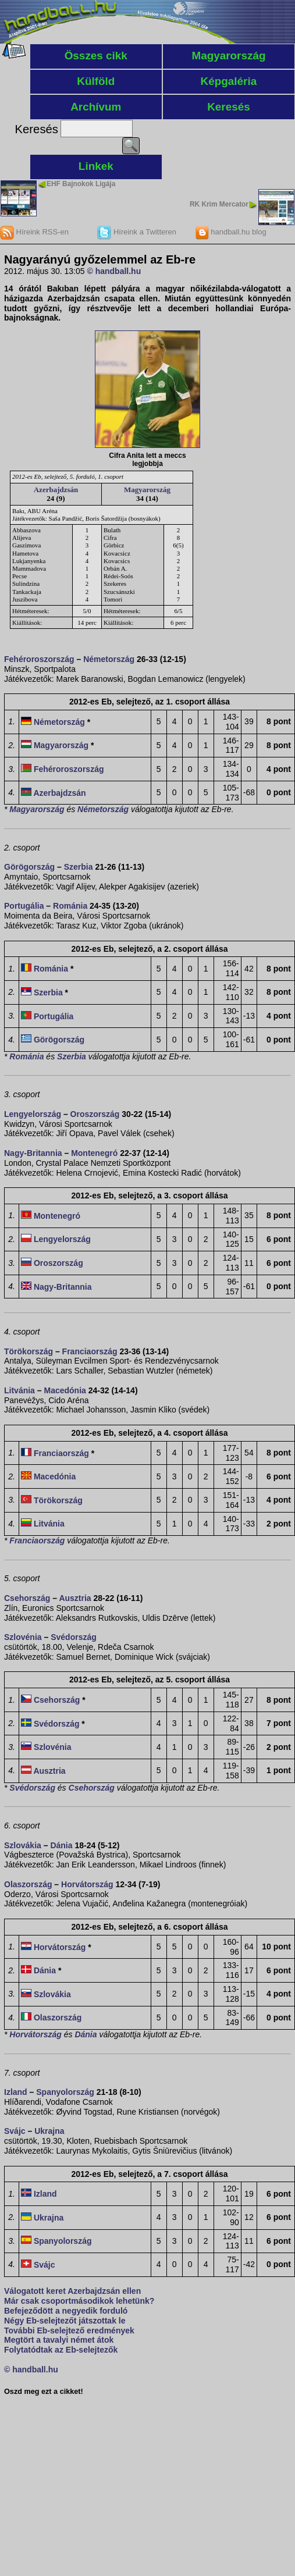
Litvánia (19, 1390)
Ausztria (75, 1598)
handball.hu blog (230, 231)
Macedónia (65, 1390)
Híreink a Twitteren (136, 231)
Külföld (96, 81)
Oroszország (95, 1114)
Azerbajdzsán (56, 489)
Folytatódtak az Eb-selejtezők (61, 2349)
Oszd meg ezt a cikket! (43, 2392)
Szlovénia (23, 1637)
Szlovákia (22, 1845)
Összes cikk (96, 55)
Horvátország (87, 1884)
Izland (15, 2092)
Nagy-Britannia (33, 1153)
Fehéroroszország (39, 659)
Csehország (27, 1598)
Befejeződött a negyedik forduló (65, 2310)
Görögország (29, 866)
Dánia (61, 1845)
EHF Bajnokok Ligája (81, 184)
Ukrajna (49, 2131)
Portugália (24, 905)
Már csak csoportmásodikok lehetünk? (79, 2300)
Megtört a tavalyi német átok (58, 2339)
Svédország (74, 1637)
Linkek (96, 166)
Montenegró (94, 1153)
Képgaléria (229, 81)
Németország (108, 659)
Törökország (28, 1351)
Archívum (95, 107)
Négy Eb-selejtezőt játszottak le (65, 2320)
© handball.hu (114, 271)
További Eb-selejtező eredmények (69, 2330)
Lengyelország (32, 1114)
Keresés (228, 107)
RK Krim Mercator (219, 204)
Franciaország (90, 1351)
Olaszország (28, 1884)
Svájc (15, 2131)
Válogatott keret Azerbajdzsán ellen (72, 2291)
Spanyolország (65, 2092)
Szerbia (78, 866)
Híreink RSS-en (34, 231)
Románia (70, 905)
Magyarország (228, 55)
